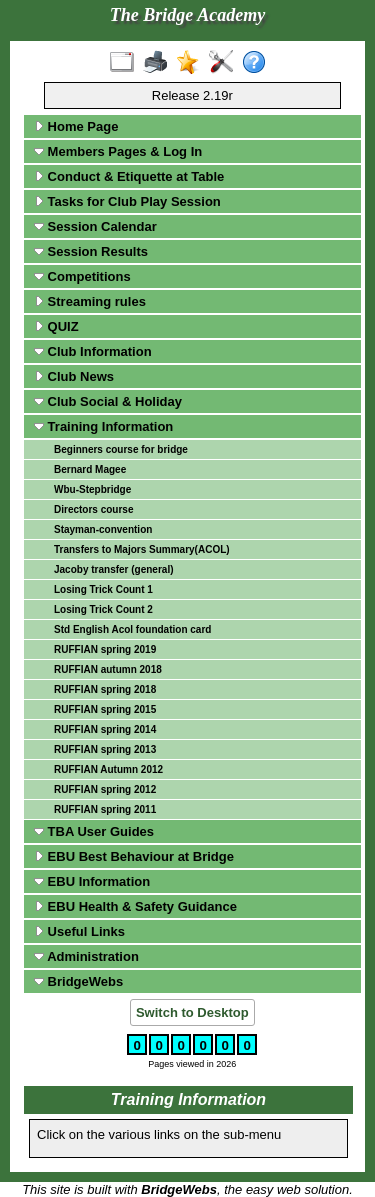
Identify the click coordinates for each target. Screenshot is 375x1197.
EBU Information (92, 881)
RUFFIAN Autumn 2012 (108, 769)
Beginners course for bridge (121, 449)
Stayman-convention (103, 529)
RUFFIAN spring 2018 (105, 689)
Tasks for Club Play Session (127, 201)
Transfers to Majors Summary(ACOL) (142, 549)
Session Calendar (95, 226)
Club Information (93, 351)
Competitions (82, 276)
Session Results (91, 251)
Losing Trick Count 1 (103, 589)
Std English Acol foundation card (132, 629)
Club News (74, 376)
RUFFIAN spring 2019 (105, 649)
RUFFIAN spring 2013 (105, 749)
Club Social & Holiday (108, 401)
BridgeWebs (78, 981)
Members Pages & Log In (118, 151)
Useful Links (79, 931)
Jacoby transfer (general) (114, 569)
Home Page (76, 126)
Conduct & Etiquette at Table (129, 176)
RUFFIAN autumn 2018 (108, 669)
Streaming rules (90, 301)
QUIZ (56, 326)
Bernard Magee (90, 469)
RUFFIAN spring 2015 (105, 709)
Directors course (93, 509)
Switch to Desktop (192, 1012)
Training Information (103, 426)
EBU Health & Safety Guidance (135, 906)
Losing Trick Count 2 (103, 609)
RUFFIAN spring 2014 (105, 729)
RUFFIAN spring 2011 (105, 809)
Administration (86, 956)
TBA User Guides (94, 831)
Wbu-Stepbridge (92, 489)
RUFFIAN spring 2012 (105, 789)
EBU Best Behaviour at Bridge (134, 856)
